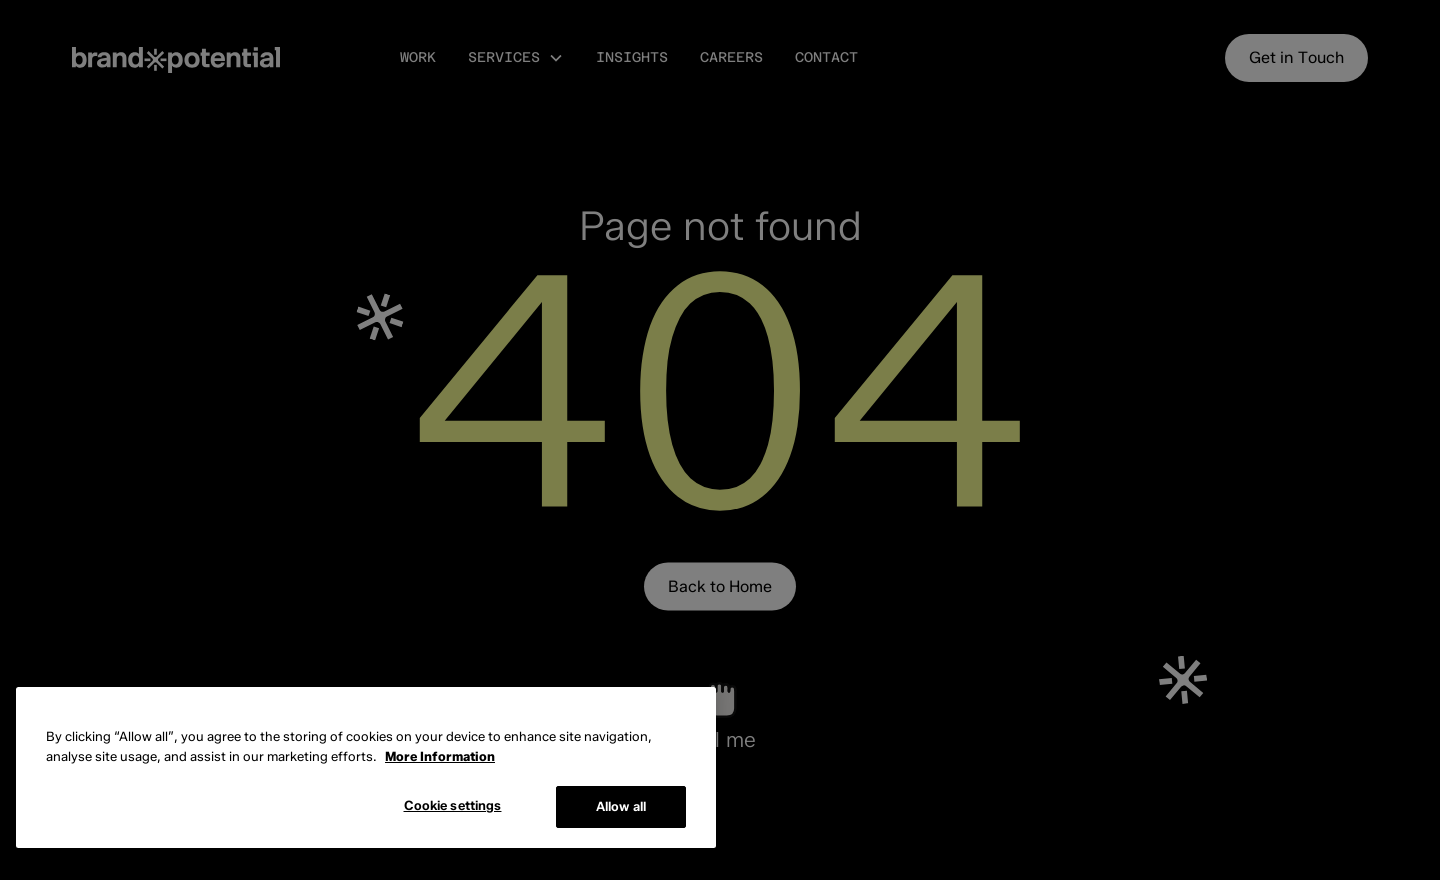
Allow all (621, 806)
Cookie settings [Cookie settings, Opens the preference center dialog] (453, 805)
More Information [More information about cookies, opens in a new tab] (440, 756)
